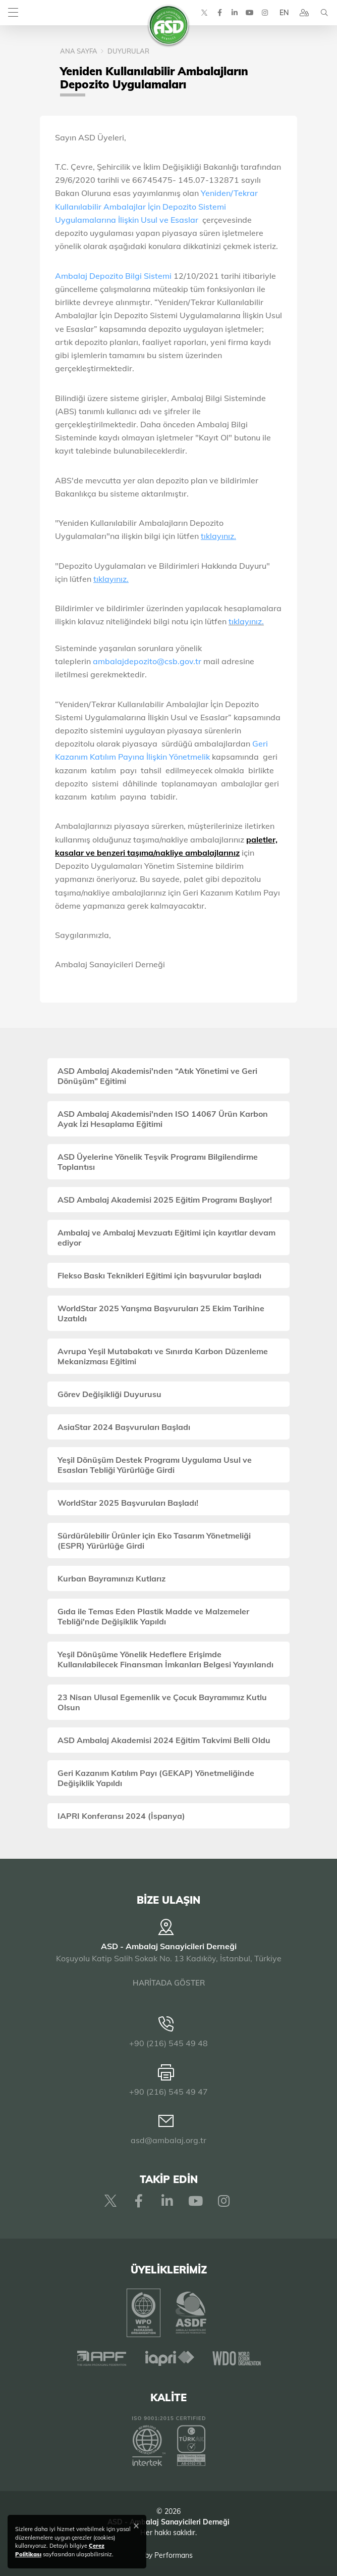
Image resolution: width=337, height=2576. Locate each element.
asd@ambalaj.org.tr (168, 2140)
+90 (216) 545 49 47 (168, 2092)
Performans (173, 2555)
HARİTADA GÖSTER (169, 1983)
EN (284, 12)
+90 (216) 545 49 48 (168, 2043)
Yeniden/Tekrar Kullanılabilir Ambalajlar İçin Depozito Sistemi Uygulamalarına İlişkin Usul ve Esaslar (156, 206)
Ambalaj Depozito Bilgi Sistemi (113, 276)
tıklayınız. (246, 621)
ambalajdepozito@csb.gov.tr (147, 661)
